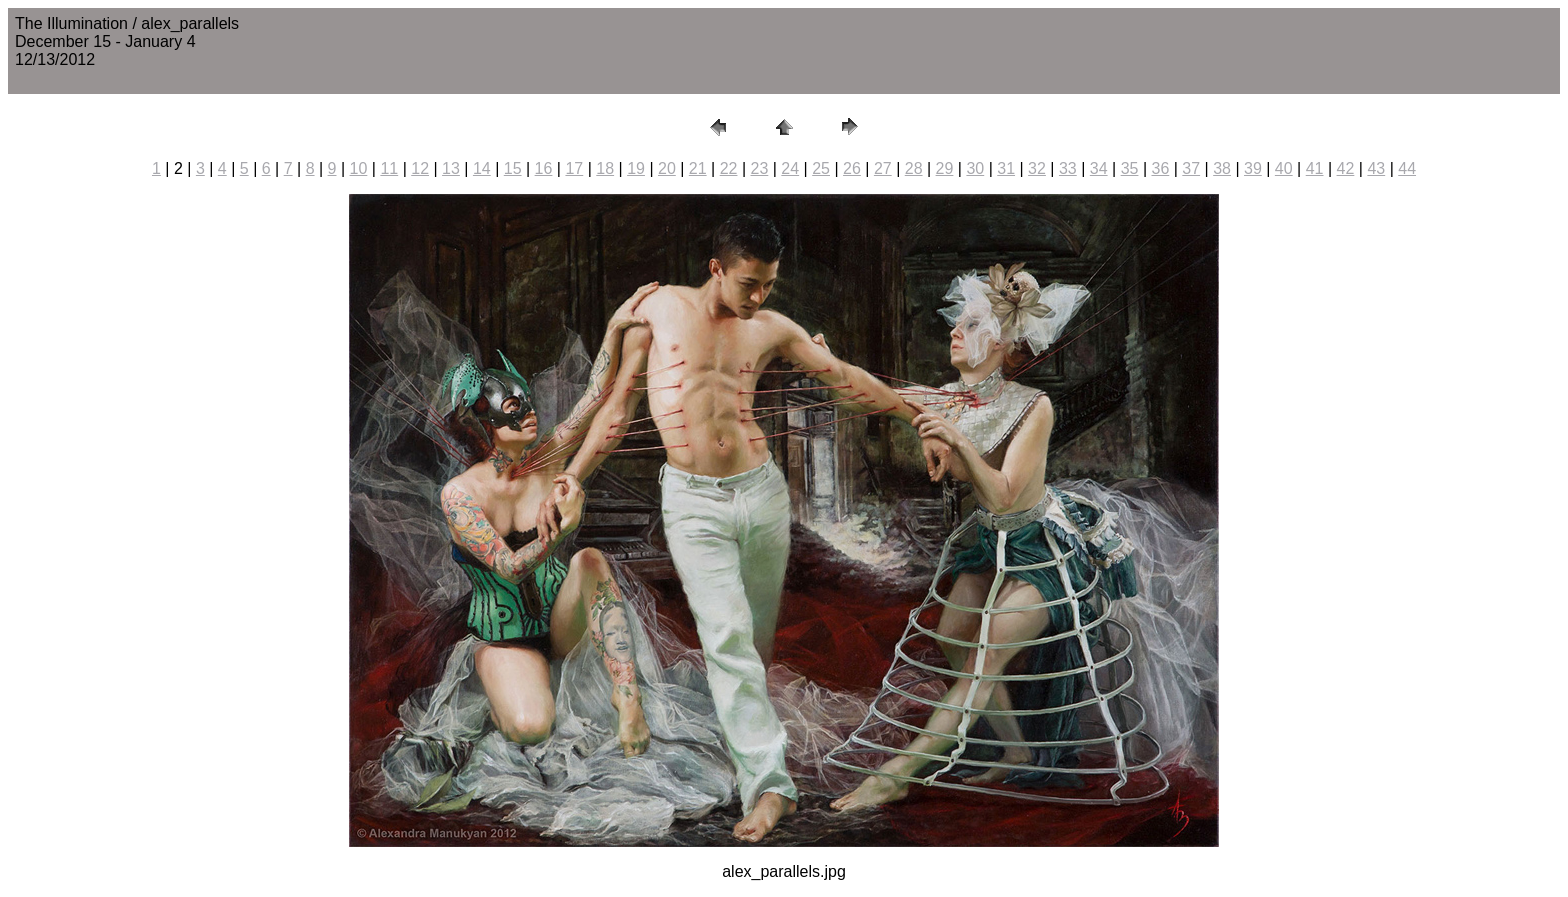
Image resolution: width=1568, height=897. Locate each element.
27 (883, 168)
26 (852, 168)
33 (1068, 168)
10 (359, 168)
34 (1099, 168)
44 (1407, 168)
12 (420, 168)
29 (945, 168)
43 (1376, 168)
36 (1160, 168)
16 (544, 168)
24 (790, 168)
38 (1222, 168)
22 (729, 168)
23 (760, 168)
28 (914, 168)
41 (1315, 168)
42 (1346, 168)
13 (451, 168)
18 (605, 168)
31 (1006, 168)
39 (1253, 168)
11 (389, 168)
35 (1130, 168)
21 (698, 168)
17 (574, 168)
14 (482, 168)
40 (1284, 168)
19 (636, 168)
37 (1191, 168)
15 (513, 168)
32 (1037, 168)
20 (667, 168)
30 (975, 168)
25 (821, 168)
